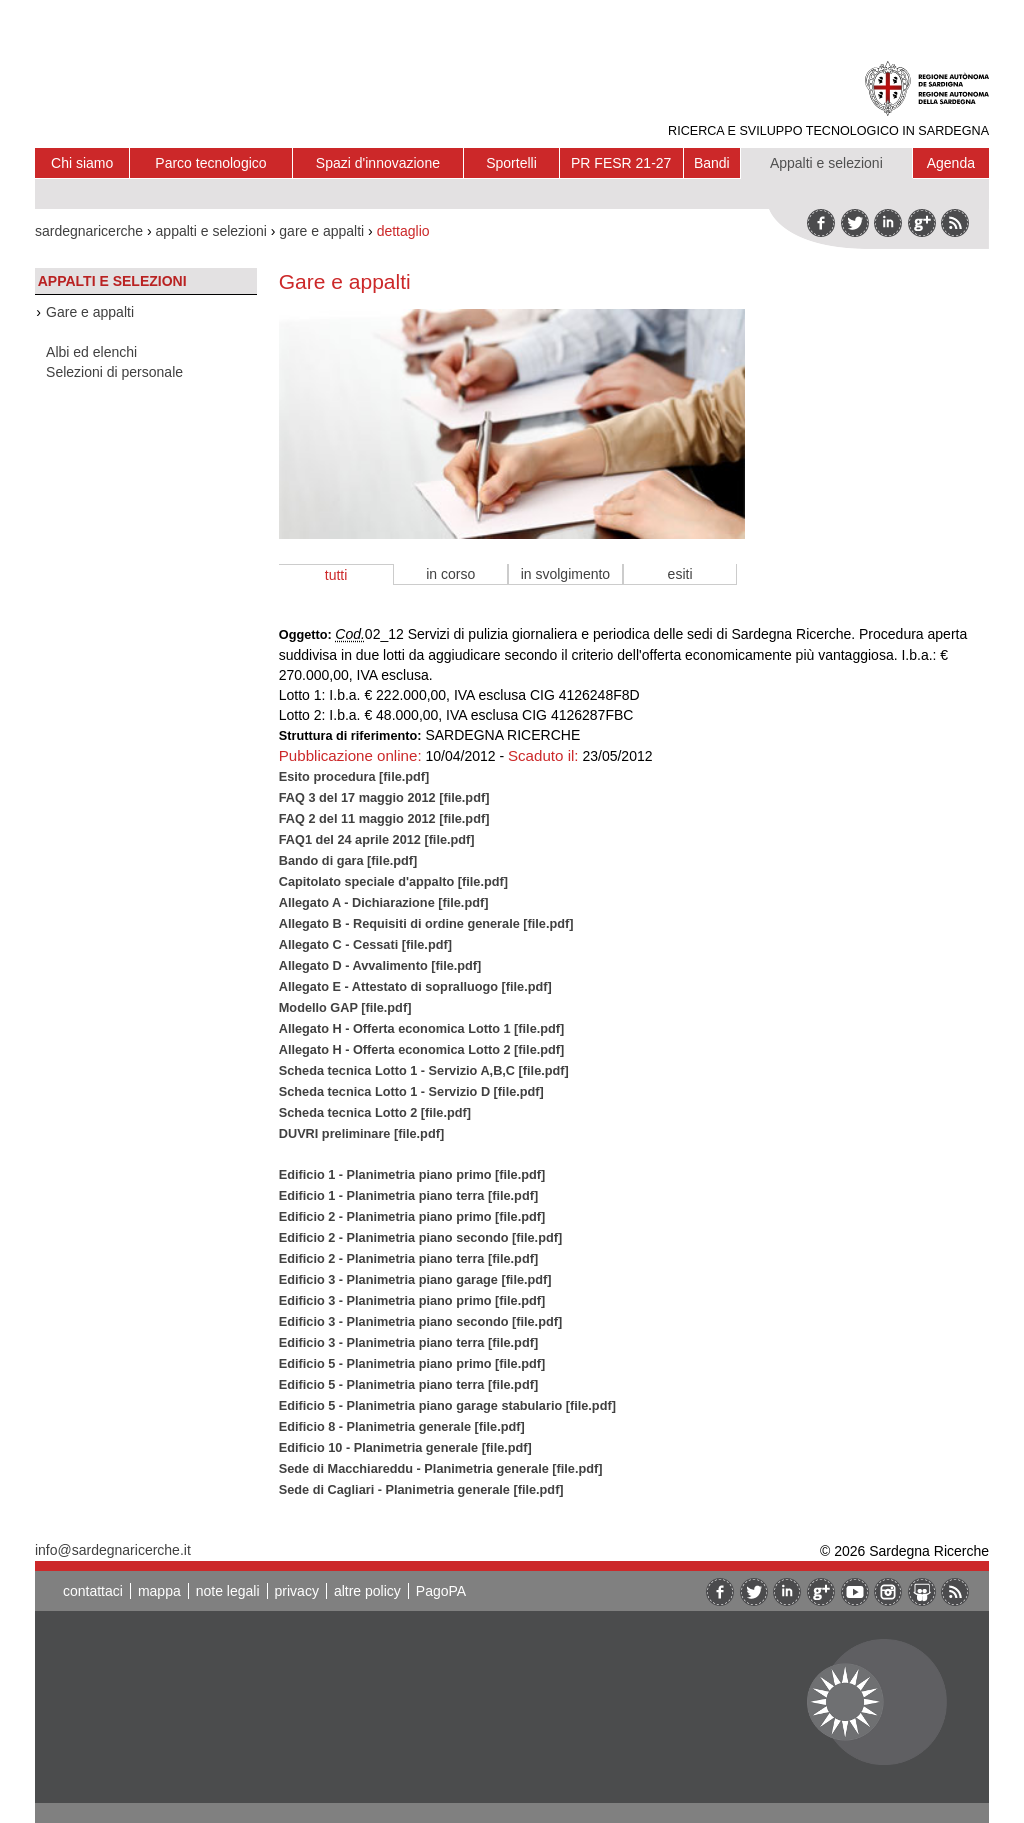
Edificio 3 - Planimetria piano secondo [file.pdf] (420, 1321)
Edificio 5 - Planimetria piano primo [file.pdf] (412, 1363)
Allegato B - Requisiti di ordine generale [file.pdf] (426, 923)
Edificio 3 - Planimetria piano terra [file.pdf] (408, 1342)
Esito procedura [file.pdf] (354, 776)
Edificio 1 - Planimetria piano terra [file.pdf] (408, 1195)
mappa (159, 1591)
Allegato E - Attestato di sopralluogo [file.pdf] (415, 986)
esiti (680, 574)
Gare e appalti (90, 312)
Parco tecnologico (210, 163)
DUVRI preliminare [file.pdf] (361, 1133)
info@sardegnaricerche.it (113, 1550)
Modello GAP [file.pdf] (345, 1007)
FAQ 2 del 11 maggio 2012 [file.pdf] (384, 818)
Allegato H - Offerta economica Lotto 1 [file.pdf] (421, 1028)
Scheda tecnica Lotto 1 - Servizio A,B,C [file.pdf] (424, 1070)
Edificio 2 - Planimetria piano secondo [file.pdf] (420, 1237)
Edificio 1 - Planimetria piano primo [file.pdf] (412, 1174)
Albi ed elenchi (91, 352)
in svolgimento (566, 574)
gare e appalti (321, 231)
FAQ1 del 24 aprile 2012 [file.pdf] (377, 839)
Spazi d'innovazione (378, 163)
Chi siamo (82, 163)
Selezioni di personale (114, 372)
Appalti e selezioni (826, 163)
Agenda (951, 163)
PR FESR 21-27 (621, 163)
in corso (450, 574)
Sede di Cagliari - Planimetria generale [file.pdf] (421, 1489)
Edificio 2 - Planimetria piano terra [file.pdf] (408, 1258)
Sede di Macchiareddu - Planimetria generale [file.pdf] (441, 1468)
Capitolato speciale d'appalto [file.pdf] (393, 881)
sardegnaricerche (89, 231)
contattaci (93, 1591)
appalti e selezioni (211, 231)
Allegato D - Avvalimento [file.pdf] (380, 965)
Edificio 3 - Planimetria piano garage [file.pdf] (415, 1279)
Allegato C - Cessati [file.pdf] (365, 944)
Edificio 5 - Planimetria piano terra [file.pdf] (408, 1384)
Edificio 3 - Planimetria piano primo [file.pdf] (412, 1300)
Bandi (712, 163)
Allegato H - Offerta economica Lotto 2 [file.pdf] (421, 1049)
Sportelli (511, 163)
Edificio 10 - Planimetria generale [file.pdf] (405, 1447)
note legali (228, 1591)
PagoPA (441, 1591)
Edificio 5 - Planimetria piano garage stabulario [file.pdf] (447, 1405)
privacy (297, 1591)
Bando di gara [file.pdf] (348, 860)
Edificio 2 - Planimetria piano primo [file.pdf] (412, 1216)
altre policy (367, 1591)
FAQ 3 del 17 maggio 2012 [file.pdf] (384, 797)
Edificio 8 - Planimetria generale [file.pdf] (402, 1426)
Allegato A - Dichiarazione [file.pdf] (384, 902)
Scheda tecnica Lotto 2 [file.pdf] (375, 1112)
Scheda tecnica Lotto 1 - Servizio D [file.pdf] (411, 1091)
